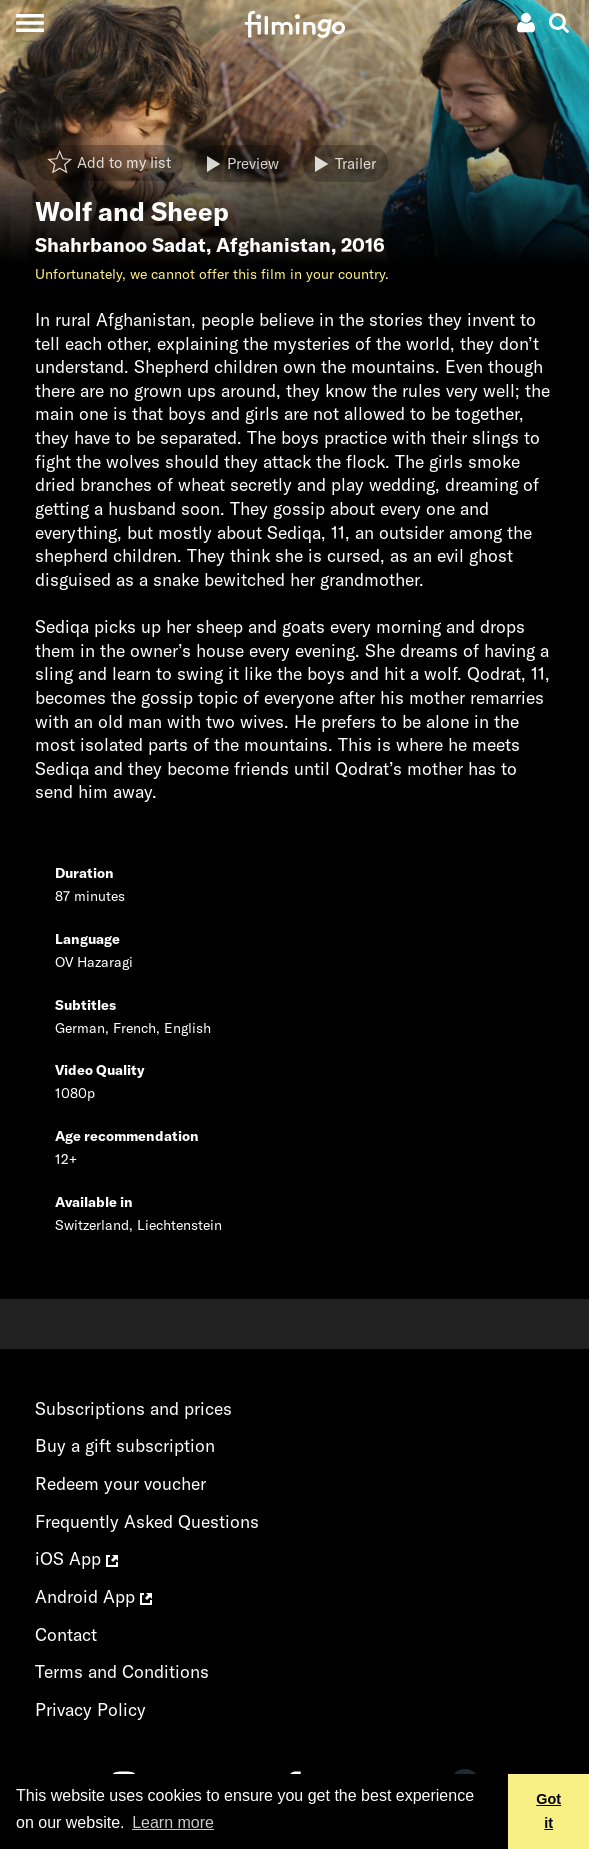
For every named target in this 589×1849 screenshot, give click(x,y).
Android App (93, 1596)
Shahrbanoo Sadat (120, 245)
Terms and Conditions (122, 1671)
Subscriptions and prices (133, 1408)
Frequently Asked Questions (147, 1521)
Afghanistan (273, 245)
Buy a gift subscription (125, 1445)
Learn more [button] (173, 1822)
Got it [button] (548, 1811)
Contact (66, 1634)
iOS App (76, 1558)
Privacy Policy (90, 1709)
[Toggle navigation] (29, 22)
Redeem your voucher (120, 1483)
